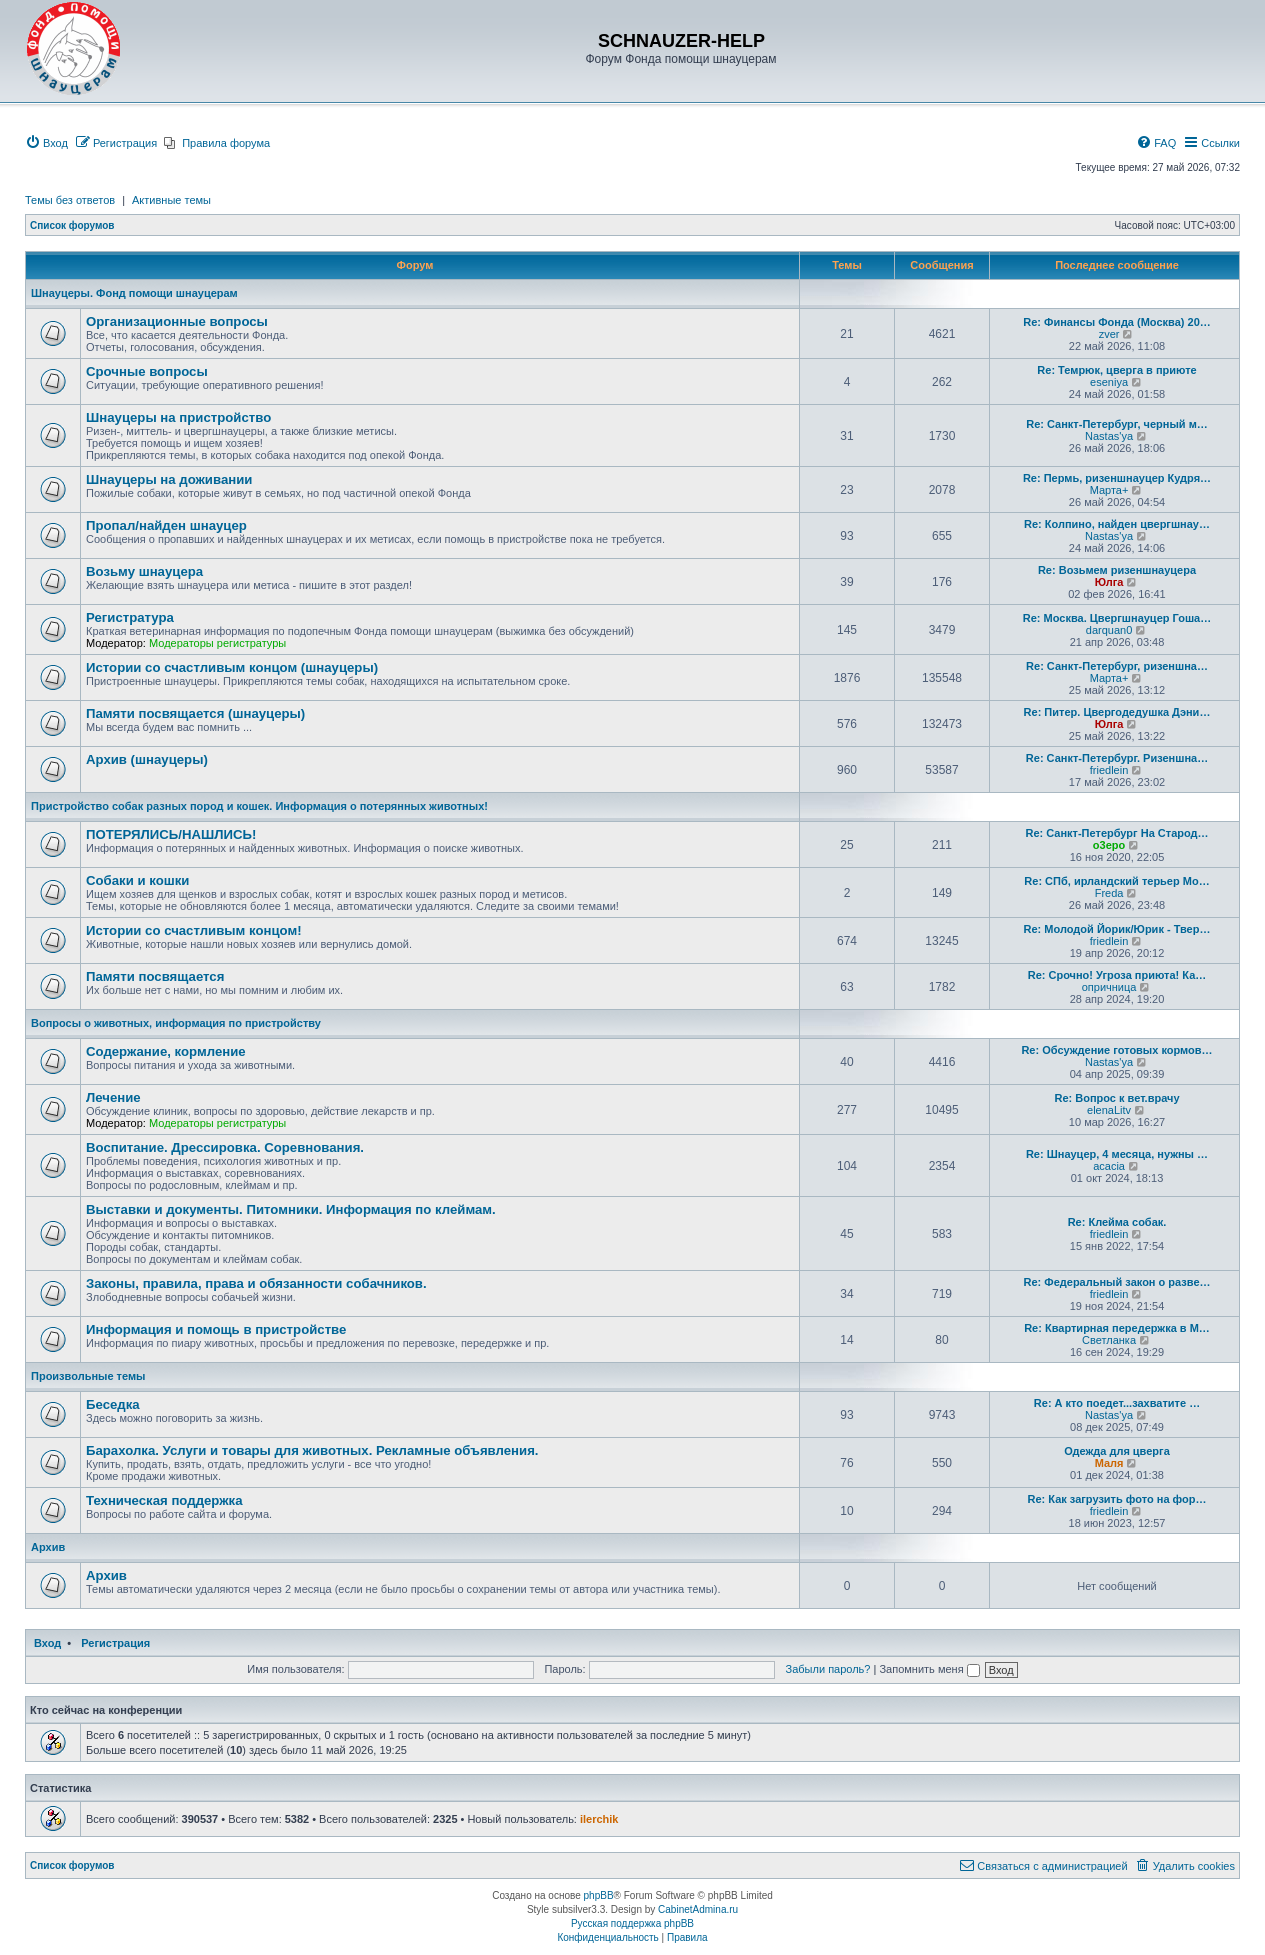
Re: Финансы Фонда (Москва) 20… (1117, 322)
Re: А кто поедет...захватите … (1117, 1403)
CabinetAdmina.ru (698, 1909)
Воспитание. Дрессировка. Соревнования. (225, 1147)
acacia (1109, 1166)
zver (1109, 334)
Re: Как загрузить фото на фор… (1117, 1499)
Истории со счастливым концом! (194, 930)
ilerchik (599, 1819)
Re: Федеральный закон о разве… (1117, 1282)
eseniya (1109, 382)
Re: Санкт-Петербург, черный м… (1117, 424)
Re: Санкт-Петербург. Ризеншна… (1117, 758)
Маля (1109, 1463)
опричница (1109, 987)
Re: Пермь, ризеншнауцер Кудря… (1117, 478)
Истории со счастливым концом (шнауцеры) (232, 667)
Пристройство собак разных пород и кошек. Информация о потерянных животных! (259, 806)
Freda (1109, 893)
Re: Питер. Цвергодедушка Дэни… (1117, 712)
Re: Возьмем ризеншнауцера (1117, 570)
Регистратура (130, 617)
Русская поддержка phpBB (632, 1923)
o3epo (1109, 845)
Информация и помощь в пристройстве (216, 1329)
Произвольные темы (88, 1376)
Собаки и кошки (137, 880)
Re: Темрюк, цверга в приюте (1116, 370)
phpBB (599, 1895)
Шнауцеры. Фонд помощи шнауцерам (134, 293)
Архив (48, 1547)
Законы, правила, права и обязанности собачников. (256, 1283)
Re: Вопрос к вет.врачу (1116, 1098)
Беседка (113, 1404)
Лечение (113, 1097)
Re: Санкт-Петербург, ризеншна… (1117, 666)
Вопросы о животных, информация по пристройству (176, 1023)
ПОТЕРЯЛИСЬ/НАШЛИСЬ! (171, 834)
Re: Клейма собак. (1117, 1222)
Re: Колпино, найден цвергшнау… (1117, 524)
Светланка (1109, 1340)
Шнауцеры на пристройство (178, 417)
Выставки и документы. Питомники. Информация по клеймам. (291, 1209)
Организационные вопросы (177, 321)
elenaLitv (1109, 1110)
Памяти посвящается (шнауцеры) (195, 713)
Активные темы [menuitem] (171, 200)
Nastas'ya (1109, 436)
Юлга (1109, 582)
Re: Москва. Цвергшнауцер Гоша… (1117, 618)
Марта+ (1109, 490)
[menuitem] (46, 143)
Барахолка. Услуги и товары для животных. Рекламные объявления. (312, 1450)
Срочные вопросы (147, 371)
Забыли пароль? (828, 1669)
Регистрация (115, 1643)
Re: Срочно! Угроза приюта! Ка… (1117, 975)
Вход (47, 1643)
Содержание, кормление (166, 1051)
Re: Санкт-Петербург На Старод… (1116, 833)
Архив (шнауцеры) (147, 759)
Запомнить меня (929, 1669)
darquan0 (1109, 630)
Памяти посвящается (155, 976)
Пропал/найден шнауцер (166, 525)
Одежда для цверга (1117, 1451)
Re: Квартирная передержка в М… (1117, 1328)
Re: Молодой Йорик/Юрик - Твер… (1117, 929)
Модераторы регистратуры (217, 643)
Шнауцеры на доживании (169, 479)
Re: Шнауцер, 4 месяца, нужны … (1117, 1154)
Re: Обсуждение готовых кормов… (1116, 1050)
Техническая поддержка (164, 1500)
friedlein (1109, 770)
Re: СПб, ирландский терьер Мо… (1116, 881)
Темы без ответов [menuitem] (70, 200)
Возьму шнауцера (144, 571)
